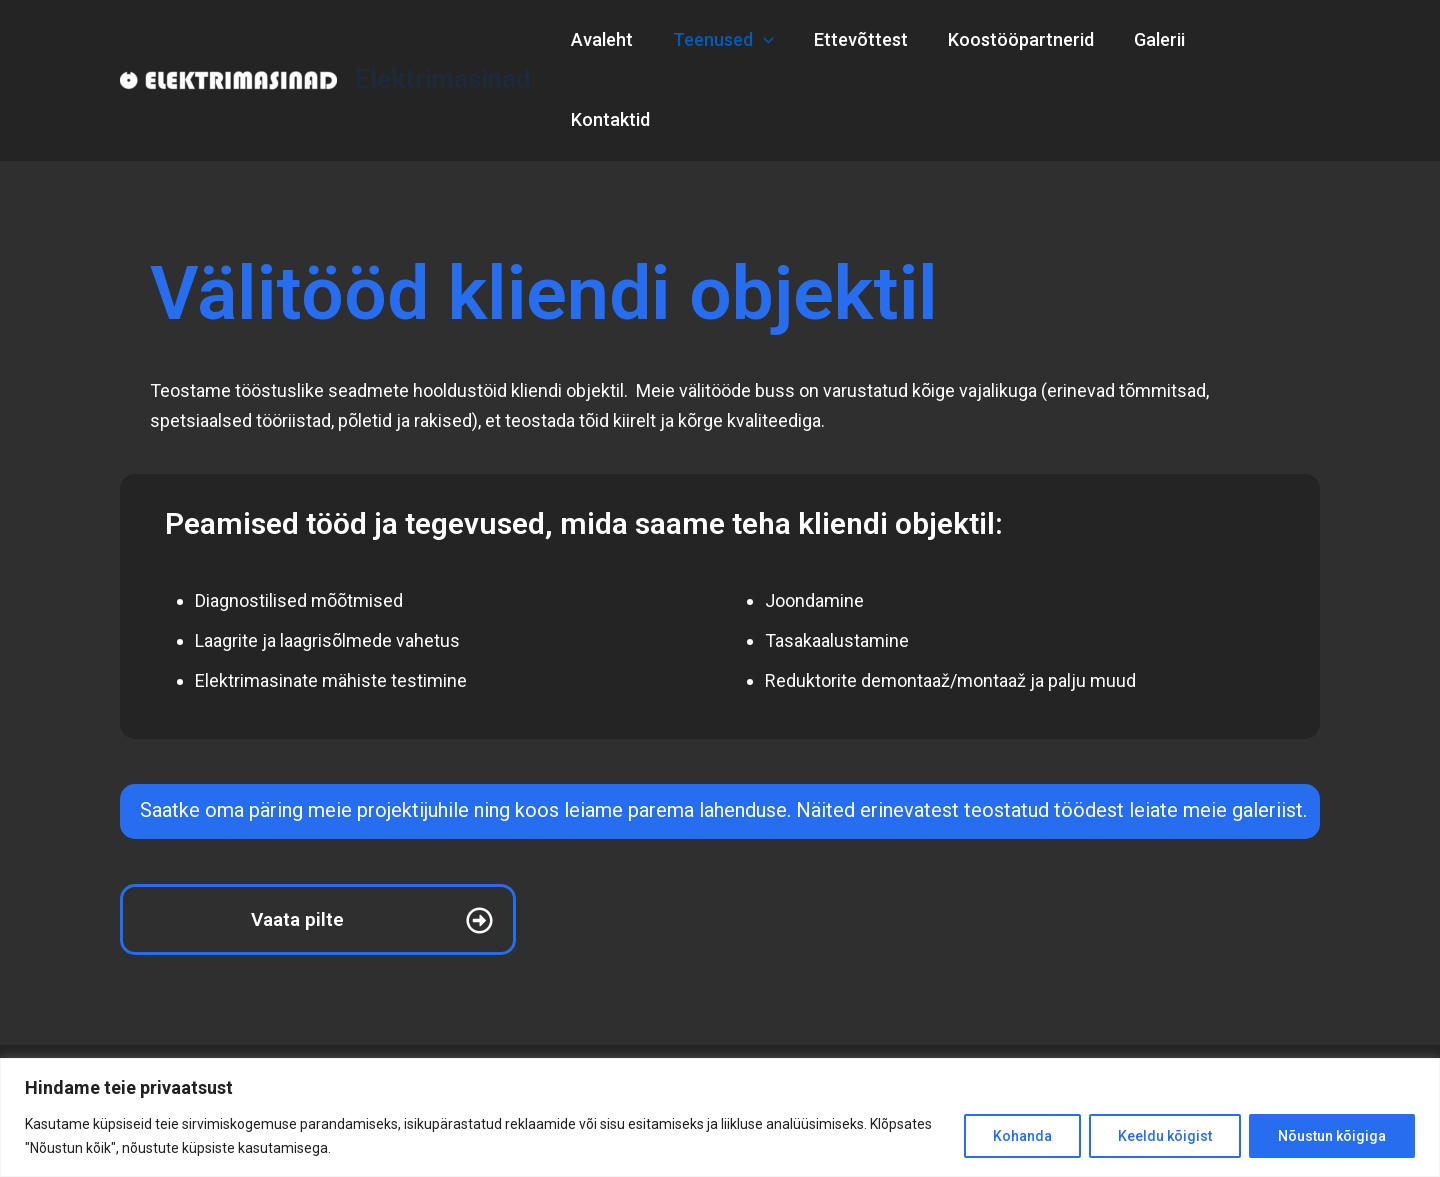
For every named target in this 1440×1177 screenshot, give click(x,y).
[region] (720, 1117)
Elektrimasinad (443, 39)
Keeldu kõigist (1165, 1136)
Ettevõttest (871, 39)
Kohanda (1022, 1136)
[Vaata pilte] (479, 840)
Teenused (737, 40)
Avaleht (620, 39)
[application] (777, 40)
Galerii (1161, 39)
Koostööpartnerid (1027, 39)
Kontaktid (1262, 39)
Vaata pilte (297, 839)
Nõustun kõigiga (1332, 1136)
